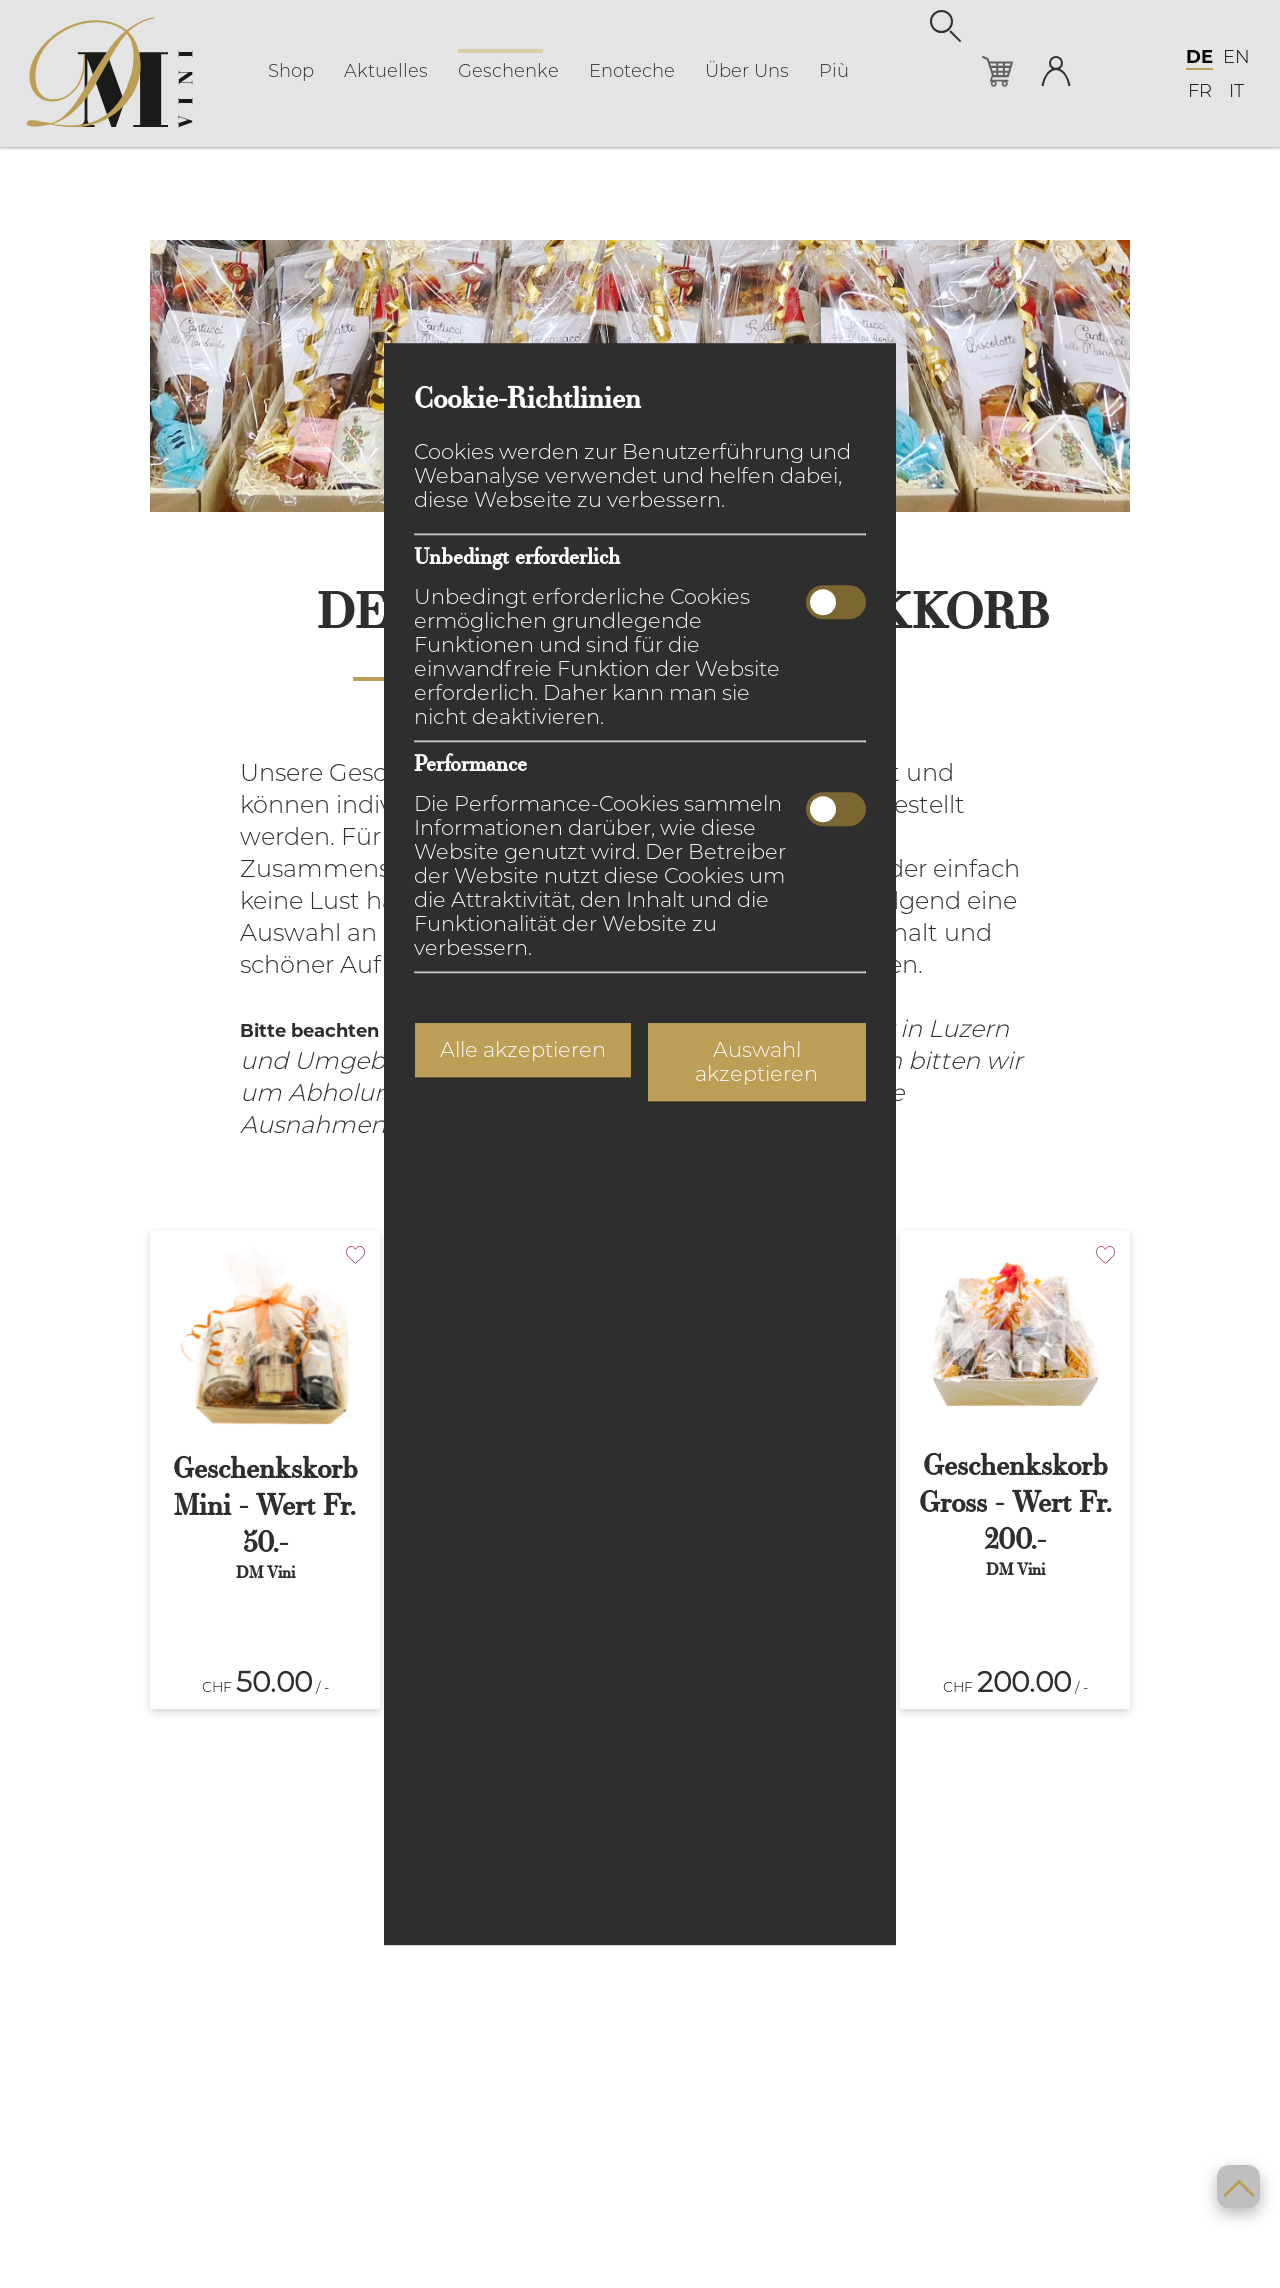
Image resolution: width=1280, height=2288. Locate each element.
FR (1200, 92)
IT (1236, 92)
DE (1199, 58)
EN (1236, 58)
